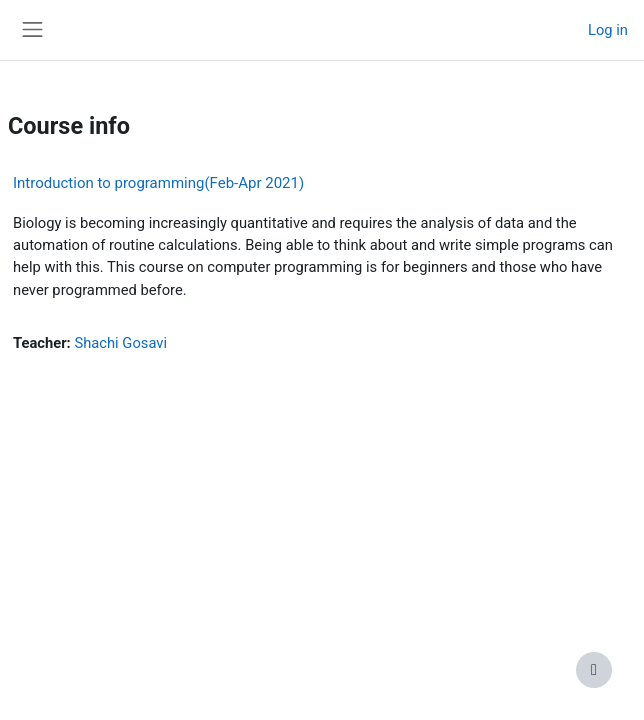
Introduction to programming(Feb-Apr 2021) (158, 183)
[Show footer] (594, 670)
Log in (608, 30)
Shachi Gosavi (120, 343)
